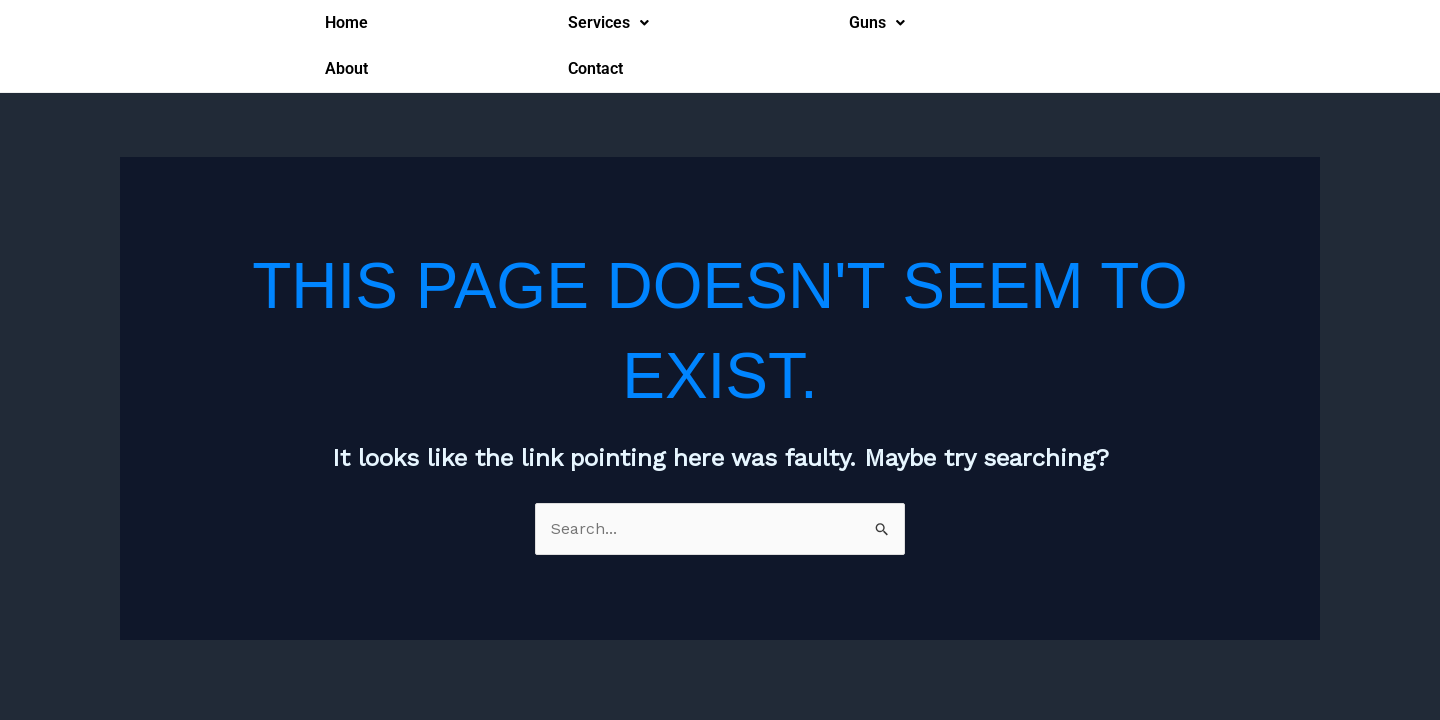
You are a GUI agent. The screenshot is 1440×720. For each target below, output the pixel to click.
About (346, 68)
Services (608, 22)
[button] (608, 23)
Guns (877, 22)
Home (346, 22)
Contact (595, 68)
